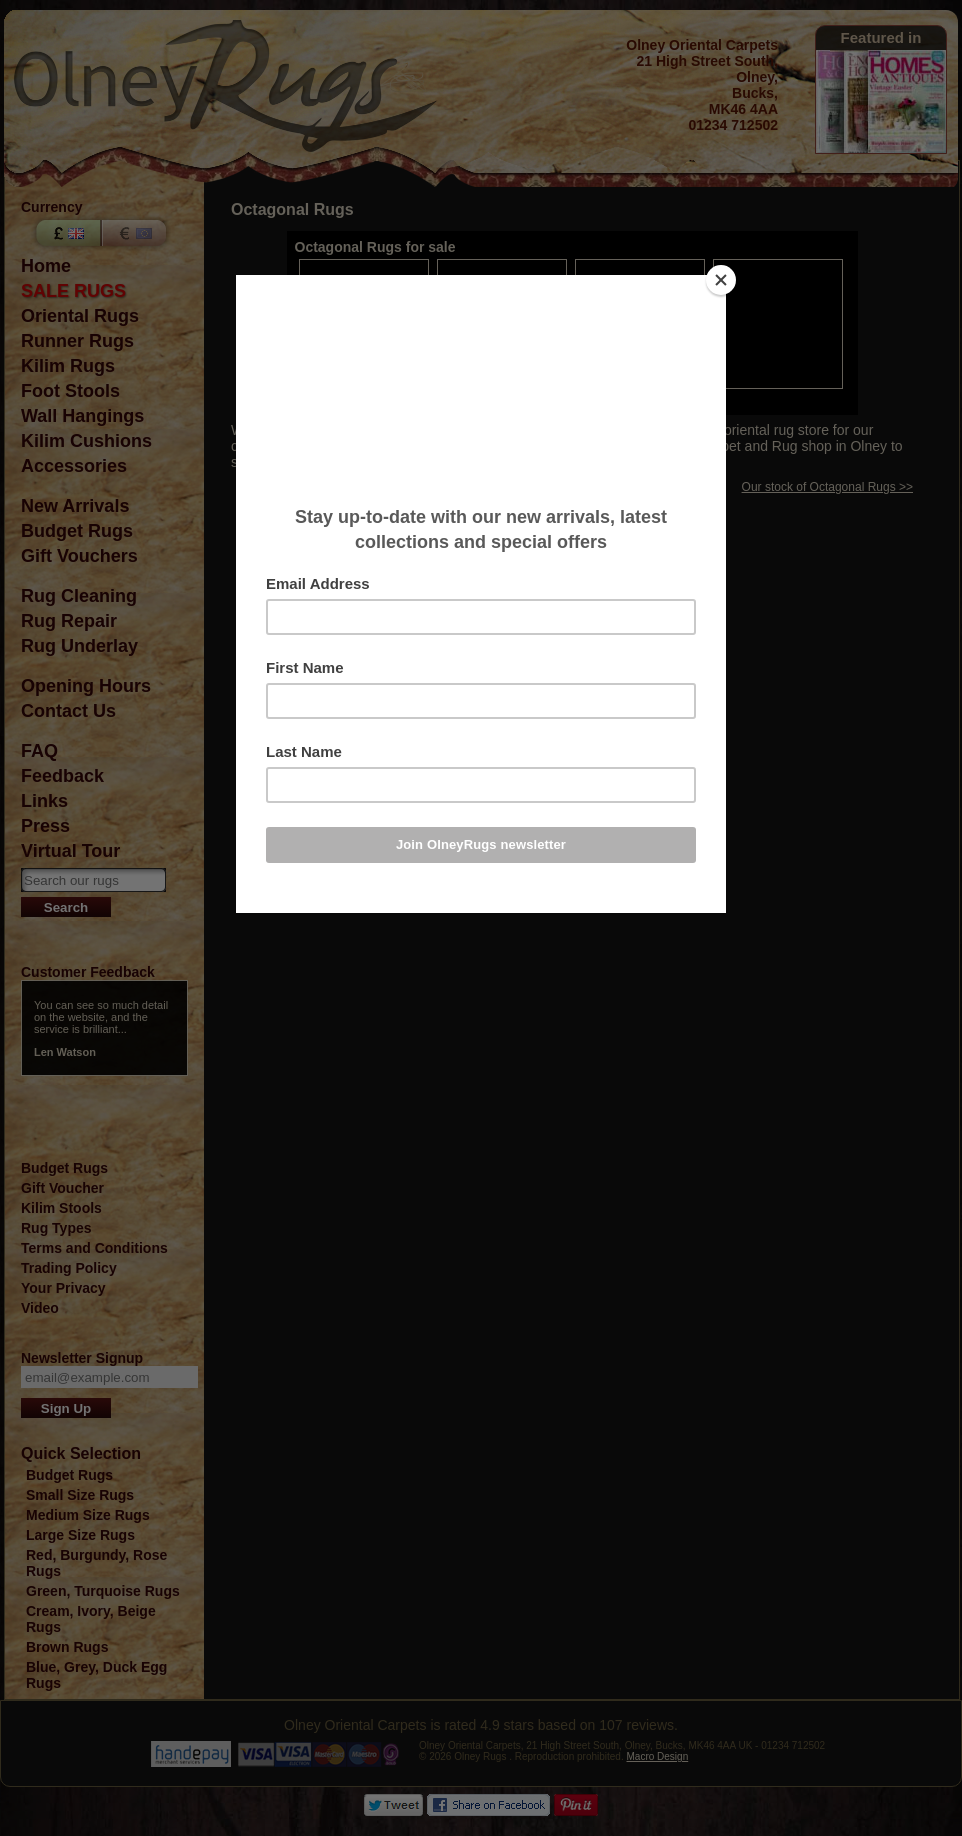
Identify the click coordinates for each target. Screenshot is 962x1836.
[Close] (721, 280)
